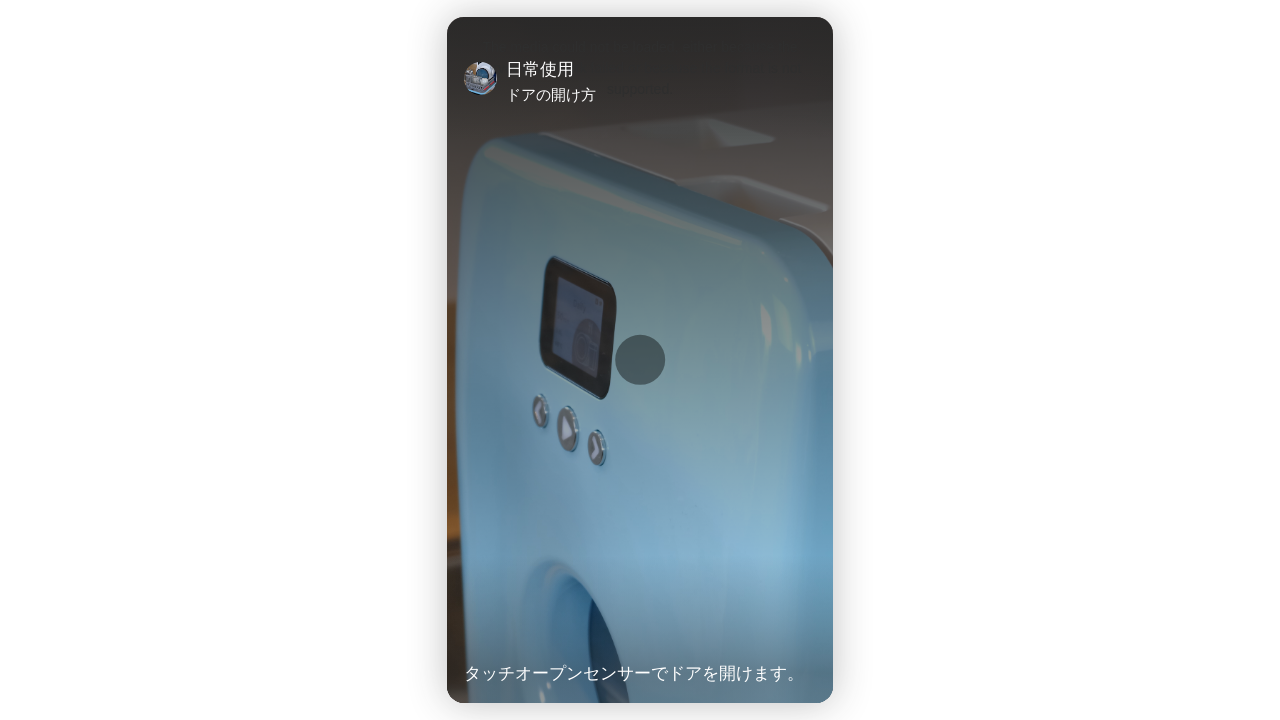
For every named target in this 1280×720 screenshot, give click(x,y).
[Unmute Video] (808, 632)
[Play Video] (472, 632)
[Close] (808, 81)
